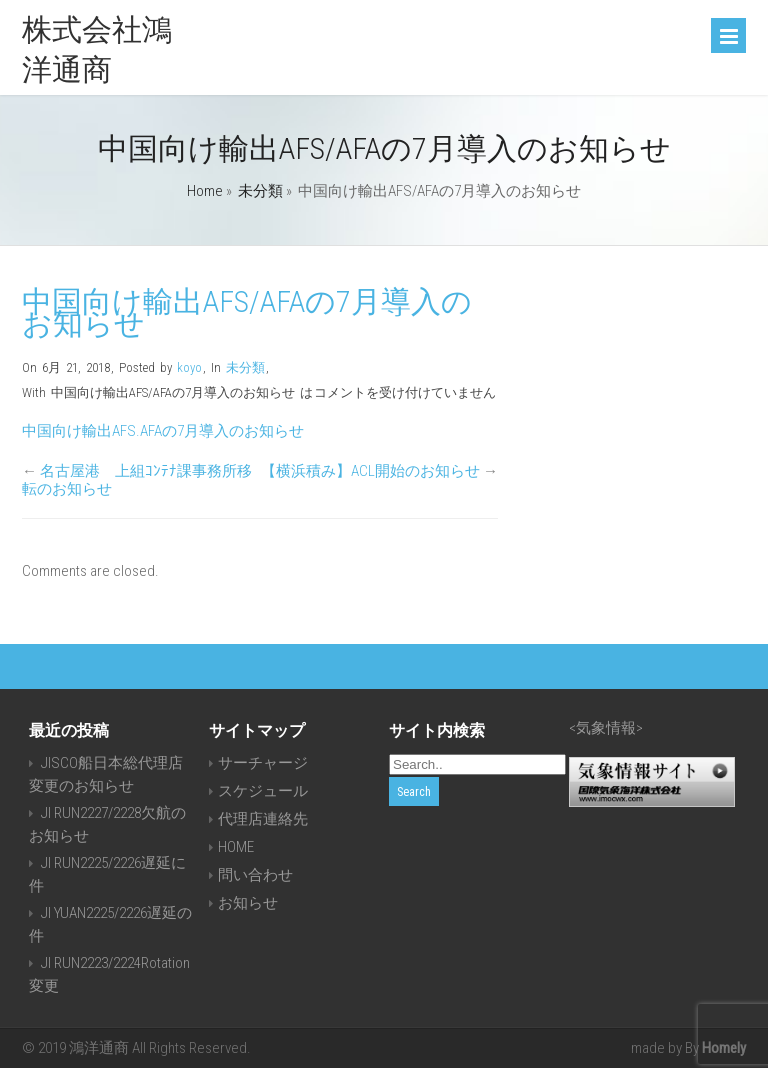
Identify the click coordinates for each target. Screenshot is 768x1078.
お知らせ (248, 903)
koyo (189, 367)
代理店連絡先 (263, 819)
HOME (236, 847)
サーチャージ (263, 763)
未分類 (260, 191)
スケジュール (263, 791)
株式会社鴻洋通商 (97, 49)
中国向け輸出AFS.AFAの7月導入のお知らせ (163, 431)
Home (205, 191)
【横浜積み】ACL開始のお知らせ (370, 471)
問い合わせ (255, 875)
